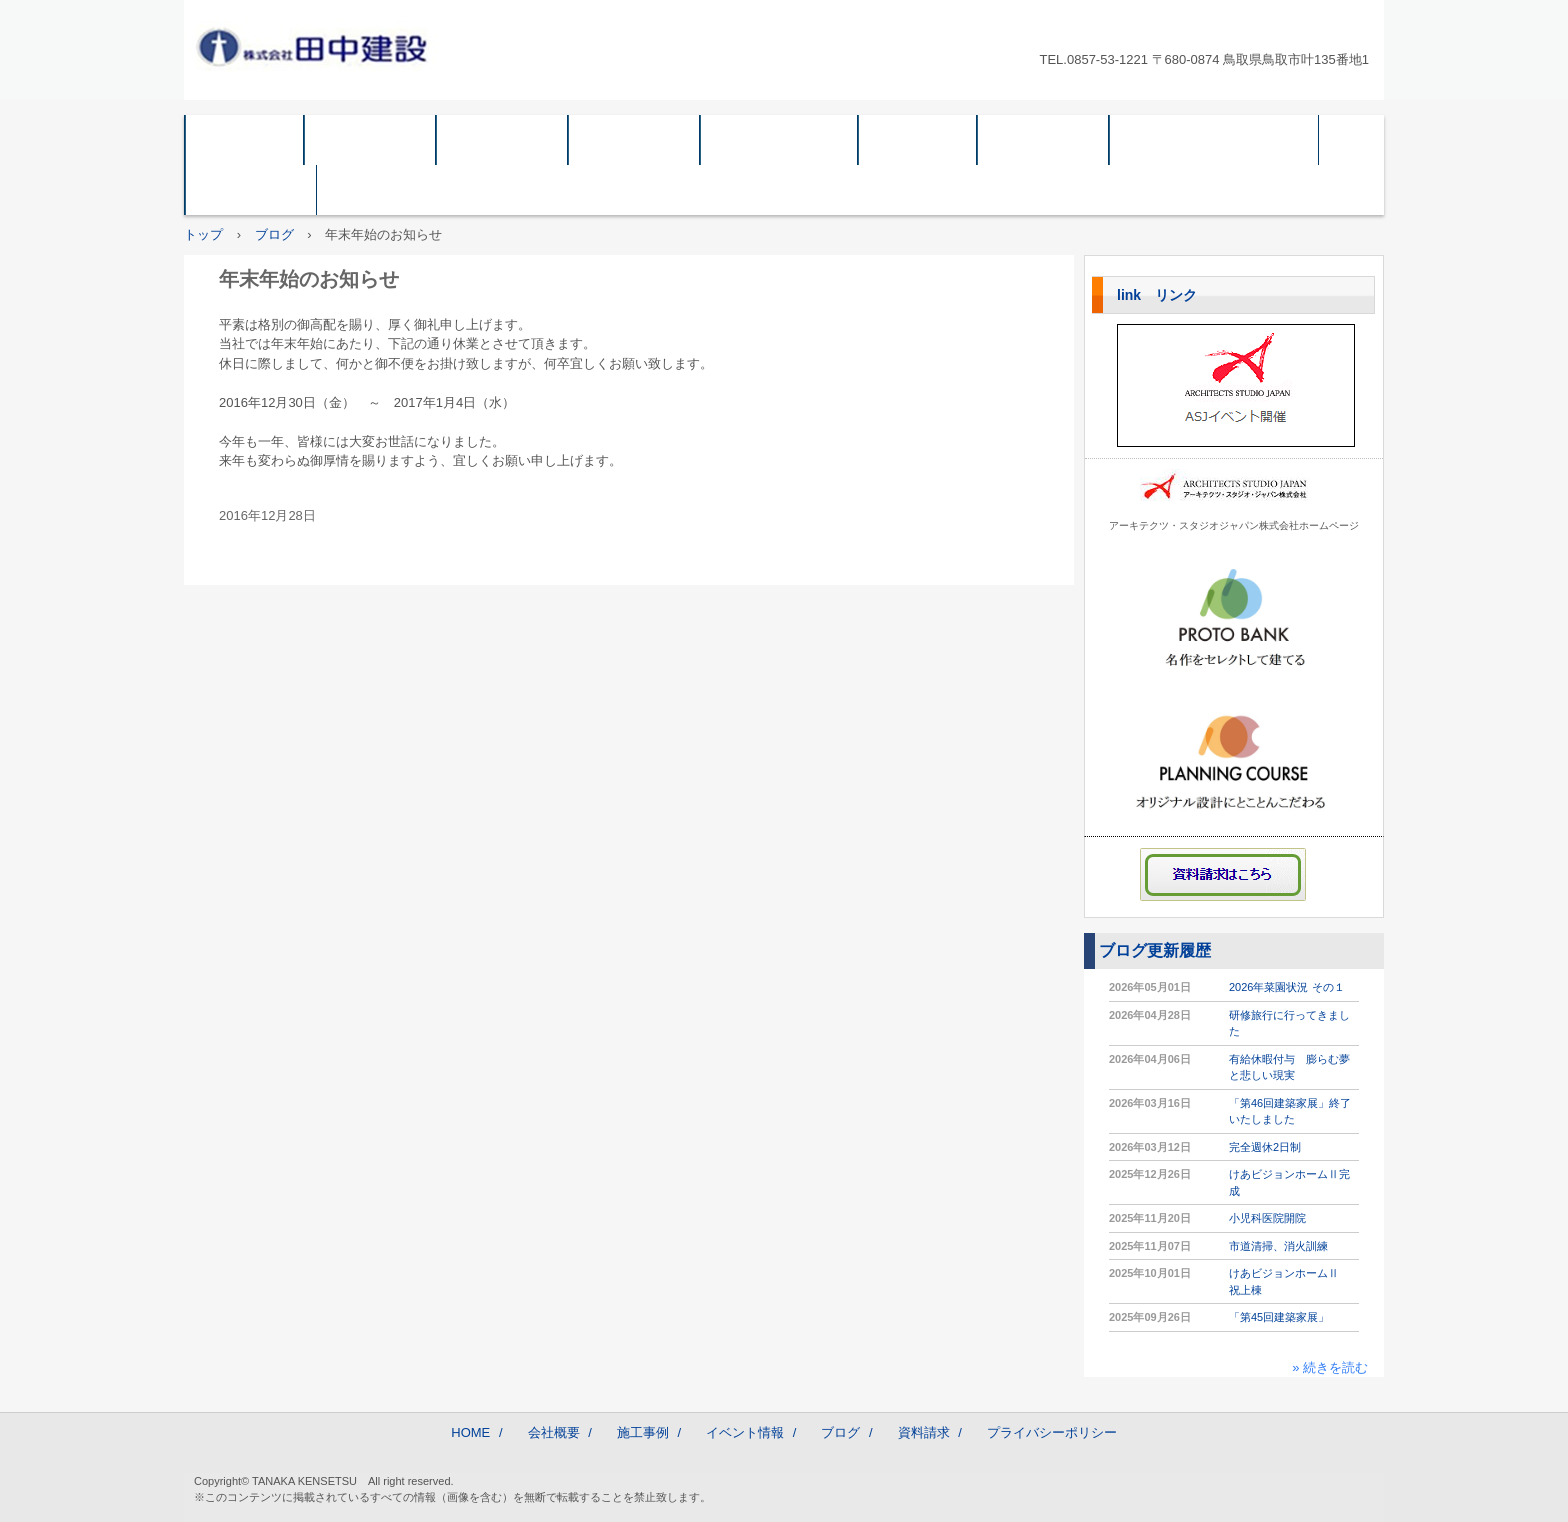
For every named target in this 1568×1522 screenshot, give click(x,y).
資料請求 (1043, 139)
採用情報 (251, 189)
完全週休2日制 (1265, 1147)
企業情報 (502, 139)
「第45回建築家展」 (1279, 1317)
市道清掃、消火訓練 (1278, 1246)
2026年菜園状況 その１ (1287, 987)
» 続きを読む (1330, 1367)
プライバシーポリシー (1214, 139)
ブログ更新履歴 (1155, 950)
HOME (244, 139)
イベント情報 (779, 139)
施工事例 (634, 139)
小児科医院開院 (1267, 1218)
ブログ (917, 139)
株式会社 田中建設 (320, 46)
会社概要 (370, 139)
